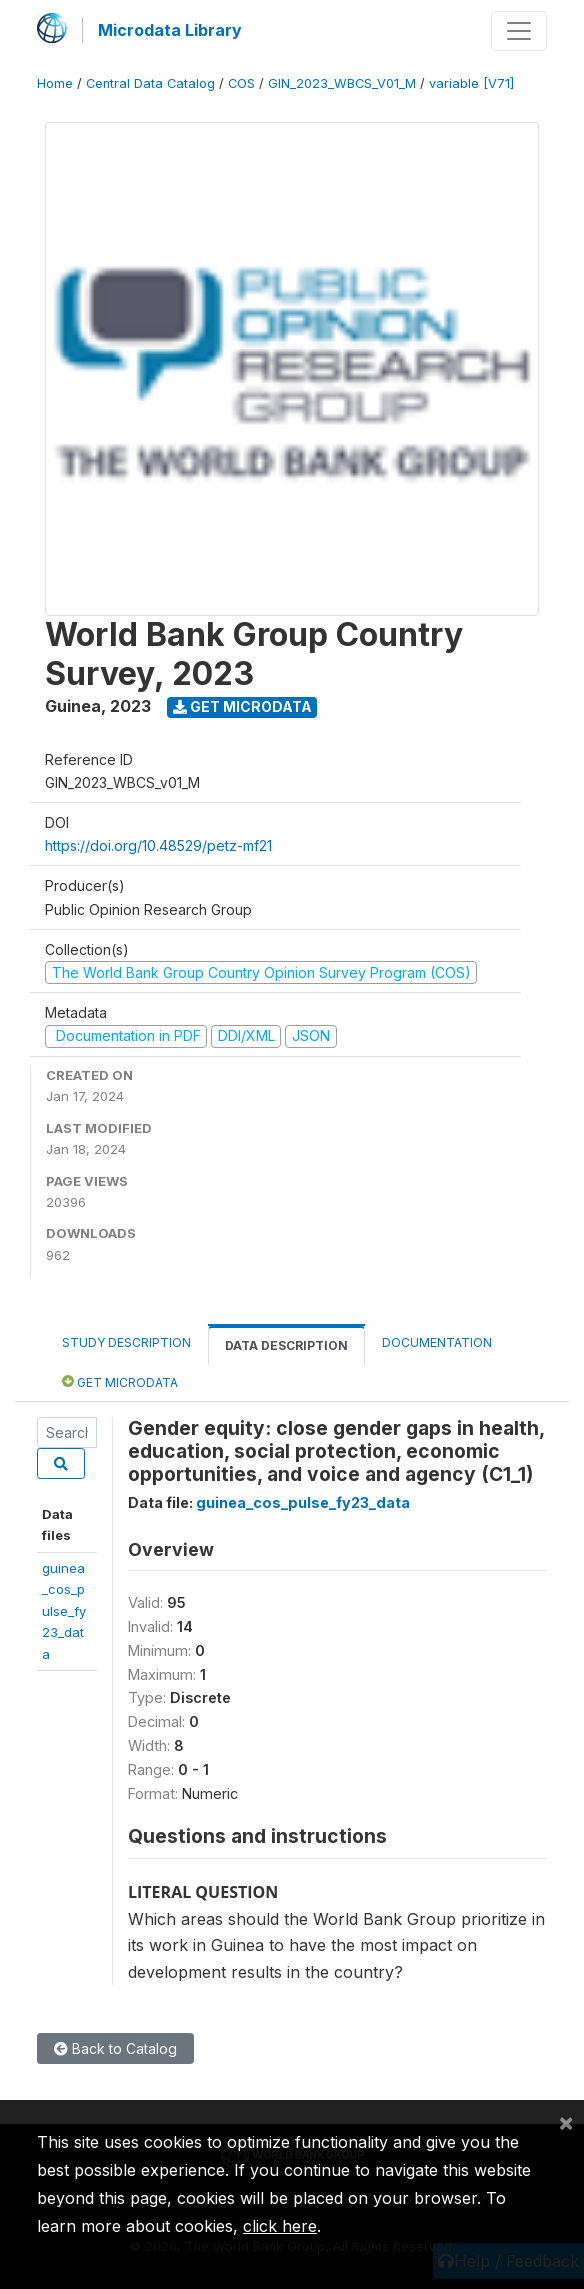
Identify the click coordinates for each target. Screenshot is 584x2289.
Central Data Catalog (150, 83)
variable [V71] (471, 83)
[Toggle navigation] (519, 31)
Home (55, 83)
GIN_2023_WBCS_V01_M (342, 83)
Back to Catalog (115, 2048)
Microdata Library (170, 30)
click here (280, 2226)
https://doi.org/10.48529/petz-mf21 (158, 845)
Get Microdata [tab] (120, 1381)
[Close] (566, 2122)
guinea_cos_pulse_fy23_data (64, 1611)
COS (241, 83)
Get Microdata (242, 706)
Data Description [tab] (286, 1345)
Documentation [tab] (437, 1342)
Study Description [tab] (126, 1342)
